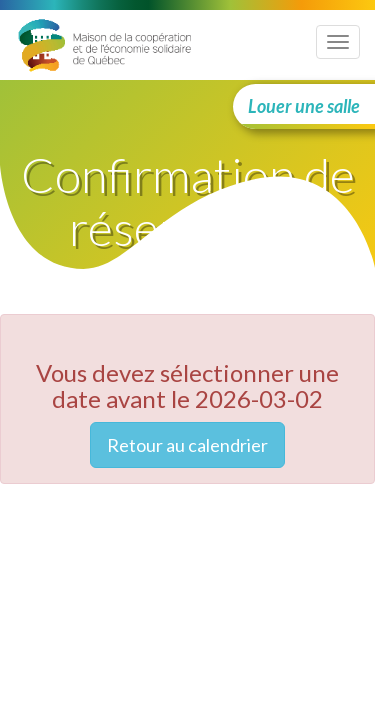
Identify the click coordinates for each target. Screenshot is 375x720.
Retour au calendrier (187, 445)
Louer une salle (304, 106)
